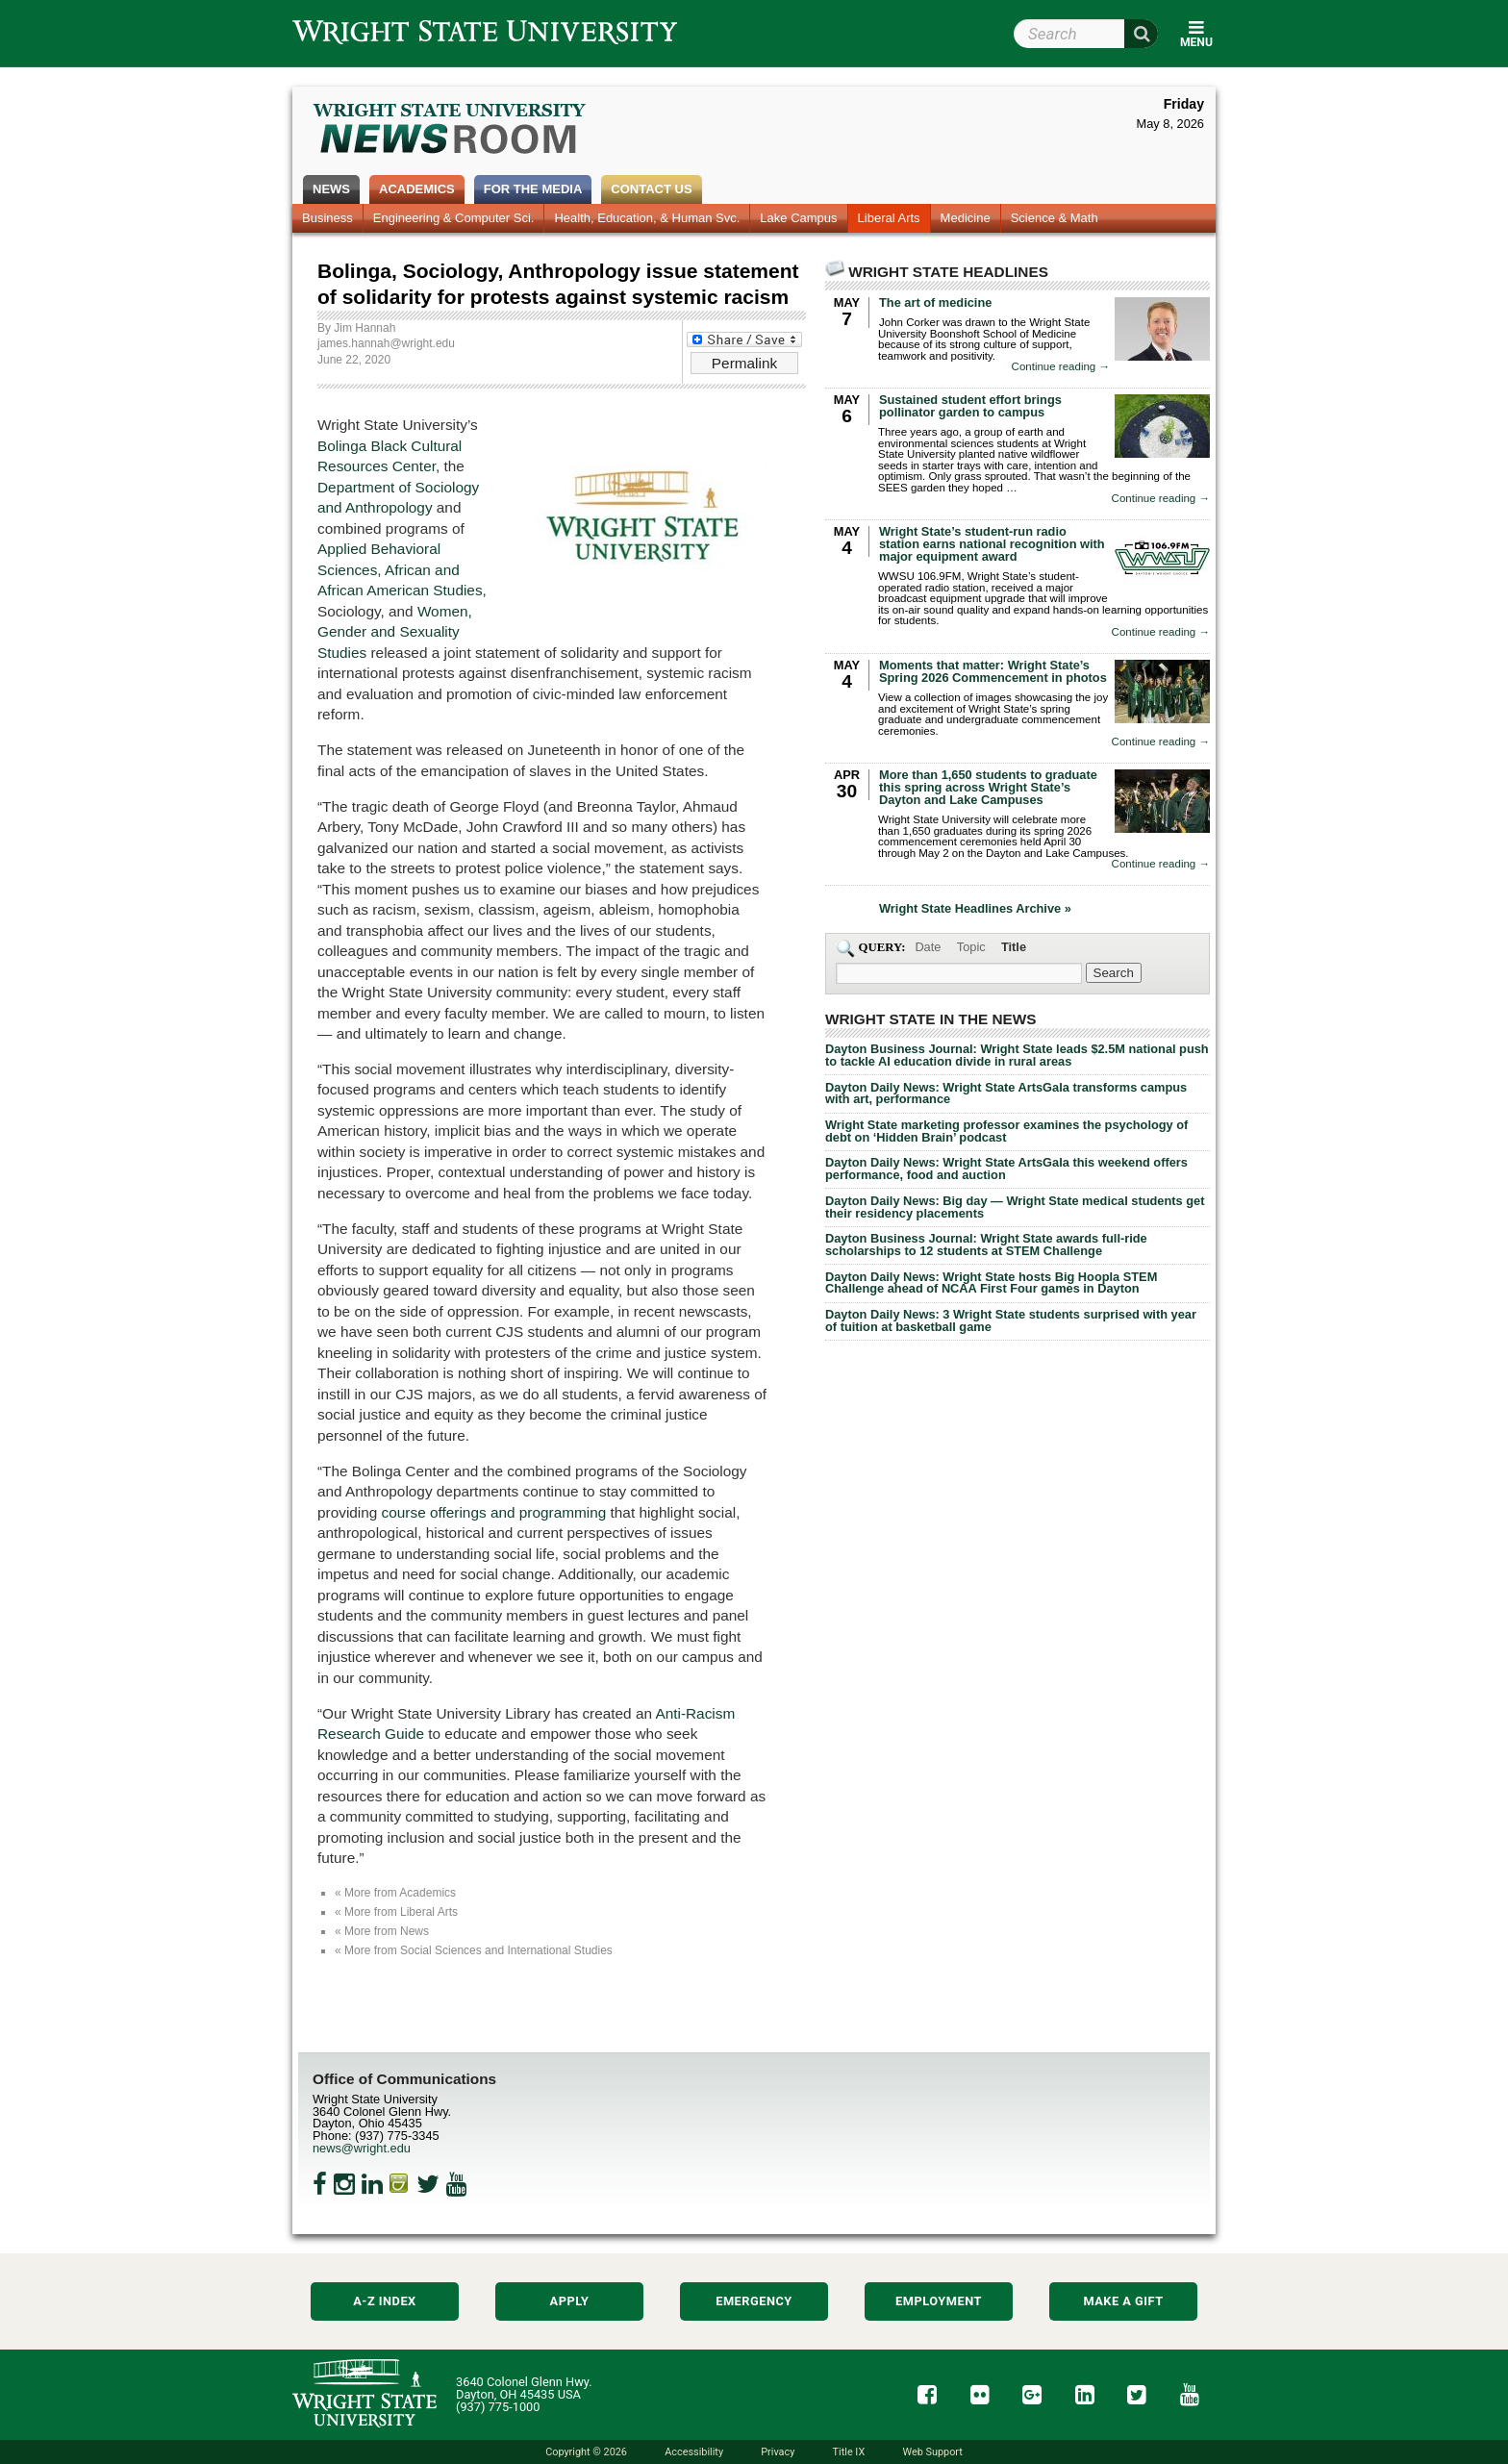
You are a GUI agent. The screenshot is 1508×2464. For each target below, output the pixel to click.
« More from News (382, 1931)
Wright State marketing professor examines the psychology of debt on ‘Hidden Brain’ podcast (1006, 1131)
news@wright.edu (362, 2148)
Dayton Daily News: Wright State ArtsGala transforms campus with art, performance (1006, 1093)
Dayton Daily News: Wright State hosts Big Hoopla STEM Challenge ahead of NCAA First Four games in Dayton (991, 1283)
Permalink (744, 363)
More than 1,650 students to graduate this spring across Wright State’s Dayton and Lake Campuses (988, 787)
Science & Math (1054, 218)
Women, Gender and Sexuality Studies (394, 632)
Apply (570, 2301)
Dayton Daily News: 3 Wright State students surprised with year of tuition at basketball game (1010, 1320)
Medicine (966, 218)
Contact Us (651, 189)
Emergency (754, 2301)
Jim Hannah (364, 328)
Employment (938, 2301)
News (331, 189)
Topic (971, 947)
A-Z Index (384, 2301)
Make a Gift (1123, 2301)
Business (327, 218)
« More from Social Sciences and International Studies (474, 1950)
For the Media (533, 189)
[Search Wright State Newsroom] (1114, 973)
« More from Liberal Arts (396, 1912)
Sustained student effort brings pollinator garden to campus (970, 405)
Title (1013, 947)
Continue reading (1061, 367)
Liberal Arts (889, 218)
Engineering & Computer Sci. (454, 218)
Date (928, 947)
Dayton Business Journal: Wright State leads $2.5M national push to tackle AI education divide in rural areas (1017, 1055)
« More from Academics (395, 1892)
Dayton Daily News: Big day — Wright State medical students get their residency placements (1014, 1207)
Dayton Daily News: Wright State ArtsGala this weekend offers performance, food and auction (1006, 1168)
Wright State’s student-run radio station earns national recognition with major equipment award (992, 544)
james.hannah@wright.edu (386, 343)
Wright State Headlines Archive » (975, 909)
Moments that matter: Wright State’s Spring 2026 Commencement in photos (993, 671)
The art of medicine (935, 302)
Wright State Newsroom (451, 131)
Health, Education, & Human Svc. (647, 218)
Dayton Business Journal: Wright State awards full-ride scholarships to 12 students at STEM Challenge (986, 1244)
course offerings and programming (494, 1512)
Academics (417, 189)
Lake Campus (798, 218)
